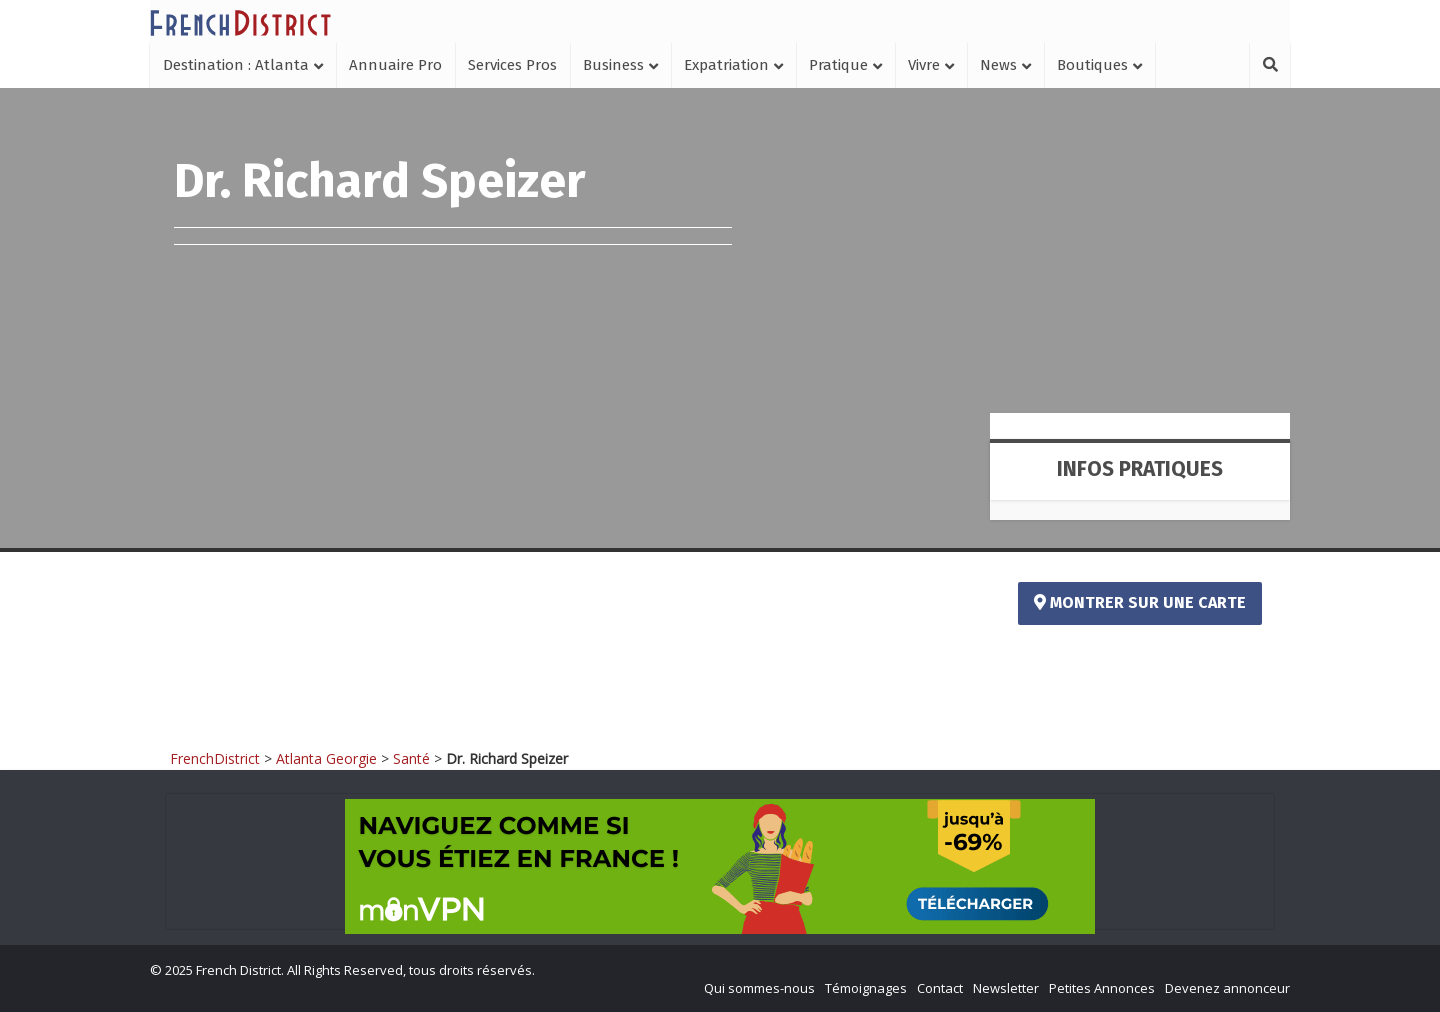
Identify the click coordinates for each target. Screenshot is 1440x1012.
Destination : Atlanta (236, 65)
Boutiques (1092, 65)
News (998, 65)
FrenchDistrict (215, 758)
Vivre (924, 65)
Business (613, 65)
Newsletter (1006, 988)
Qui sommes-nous (759, 988)
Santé (411, 758)
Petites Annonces (1102, 988)
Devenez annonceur (1227, 988)
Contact (940, 988)
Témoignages (866, 988)
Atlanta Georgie (326, 758)
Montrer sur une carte (1140, 602)
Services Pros (512, 65)
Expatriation (726, 65)
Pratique (838, 65)
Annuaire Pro (395, 65)
